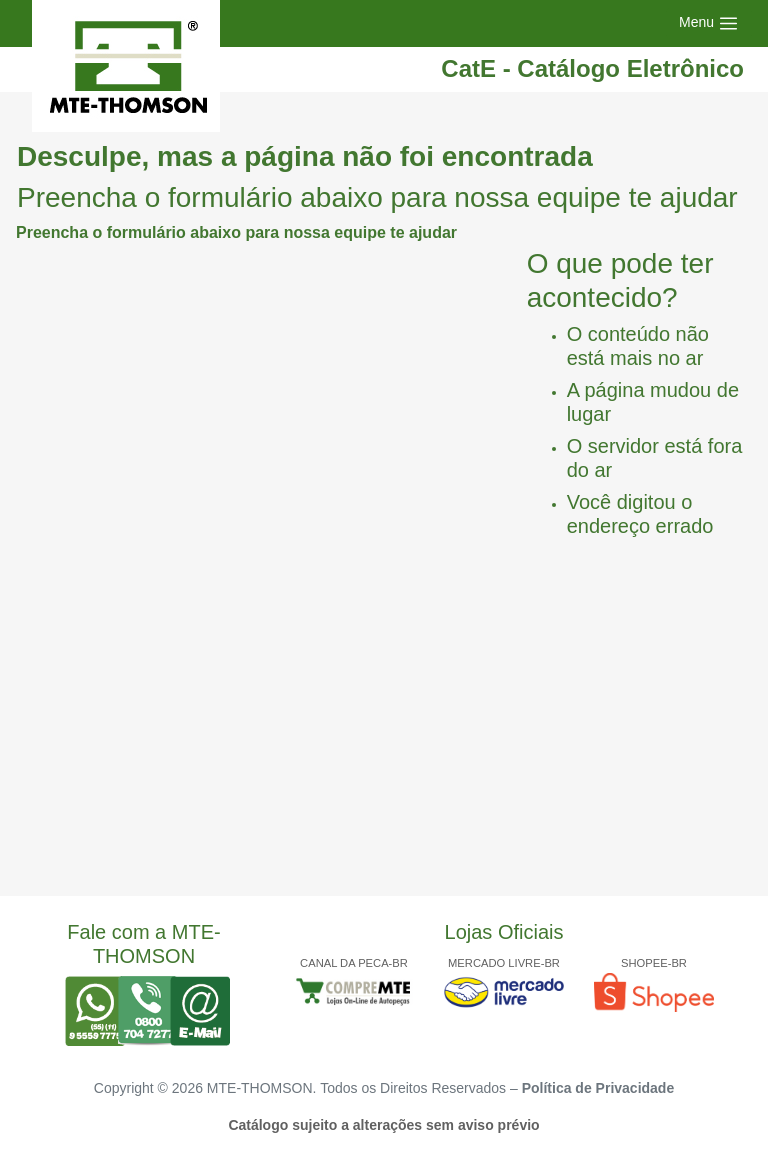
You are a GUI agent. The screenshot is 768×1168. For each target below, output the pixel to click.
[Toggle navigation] (709, 23)
